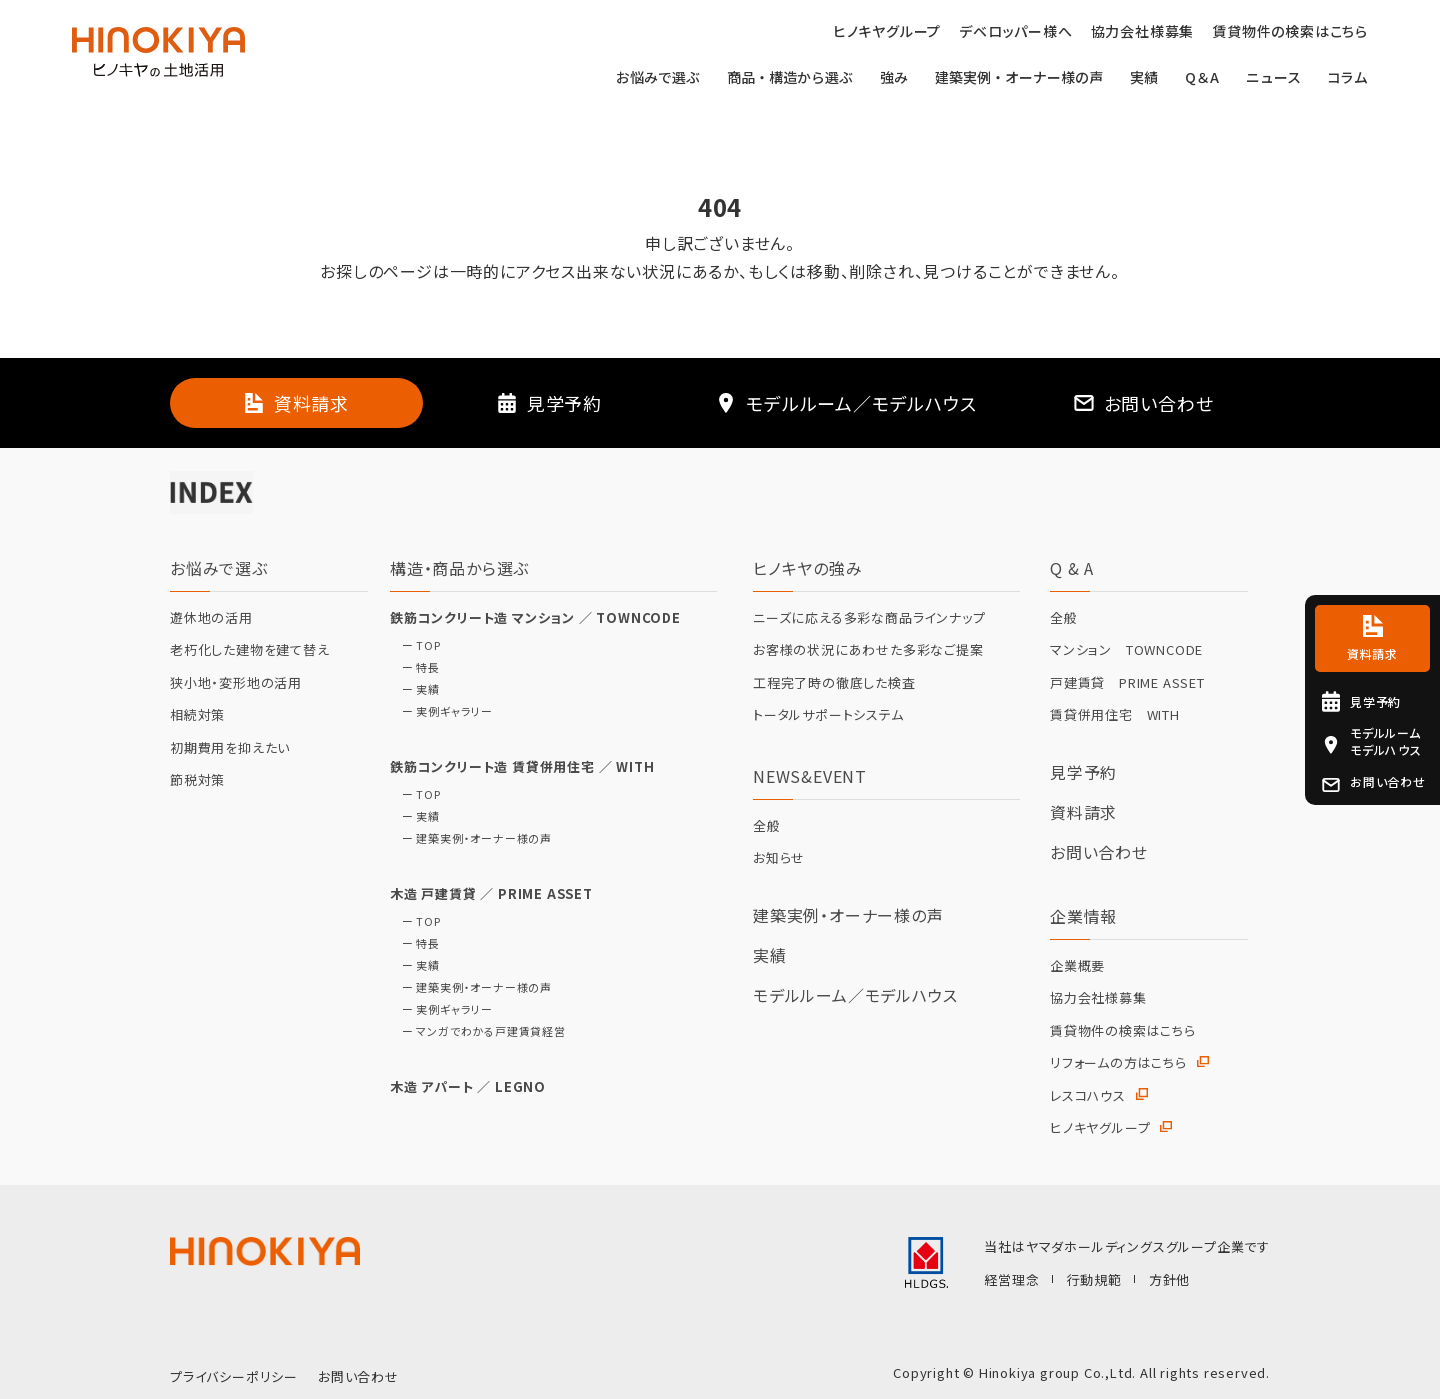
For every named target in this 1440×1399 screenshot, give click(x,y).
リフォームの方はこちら (1118, 1063)
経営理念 (1011, 1279)
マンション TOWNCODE (1126, 650)
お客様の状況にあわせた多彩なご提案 (868, 650)
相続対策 (197, 715)
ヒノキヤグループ (1100, 1128)
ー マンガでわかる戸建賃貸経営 (478, 1031)
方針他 (1169, 1279)
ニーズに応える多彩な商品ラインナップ (869, 618)
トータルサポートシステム (828, 715)
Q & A (1072, 568)
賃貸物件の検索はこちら (1123, 1031)
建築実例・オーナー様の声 (1019, 78)
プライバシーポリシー (234, 1376)
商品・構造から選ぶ (790, 78)
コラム (1348, 78)
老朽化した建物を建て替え (250, 650)
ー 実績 (415, 689)
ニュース (1273, 78)
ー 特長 (415, 667)
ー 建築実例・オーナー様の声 (471, 838)
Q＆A (1202, 78)
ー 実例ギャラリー (441, 711)
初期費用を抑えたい (230, 748)
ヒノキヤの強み (808, 568)
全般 (767, 826)
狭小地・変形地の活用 (236, 683)
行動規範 (1094, 1279)
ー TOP (415, 645)
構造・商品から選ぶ (459, 568)
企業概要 (1077, 966)
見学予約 (1083, 772)
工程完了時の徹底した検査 (834, 683)
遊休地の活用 (211, 618)
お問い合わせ (1099, 852)
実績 (1144, 78)
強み (894, 78)
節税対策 (197, 780)
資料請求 (1083, 812)
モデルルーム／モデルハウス (855, 995)
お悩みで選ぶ (658, 78)
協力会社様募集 (1098, 998)
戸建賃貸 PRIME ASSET (1127, 683)
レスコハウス (1088, 1096)
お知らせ (779, 858)
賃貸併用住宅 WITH (1115, 715)
